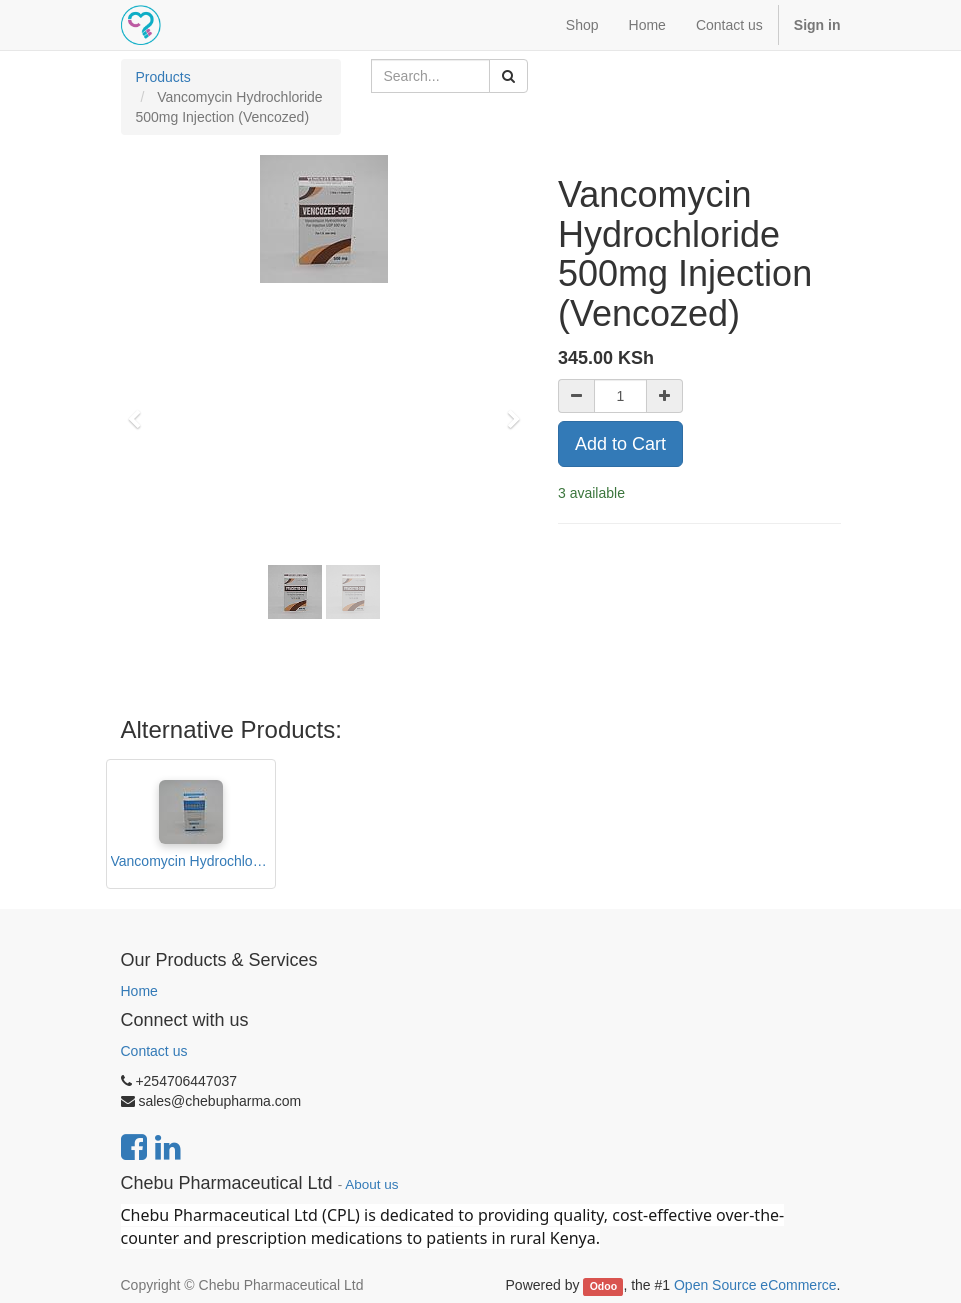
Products (163, 77)
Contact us (154, 1051)
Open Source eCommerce (755, 1285)
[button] (141, 410)
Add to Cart (620, 444)
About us (371, 1184)
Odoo (603, 1286)
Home (139, 991)
